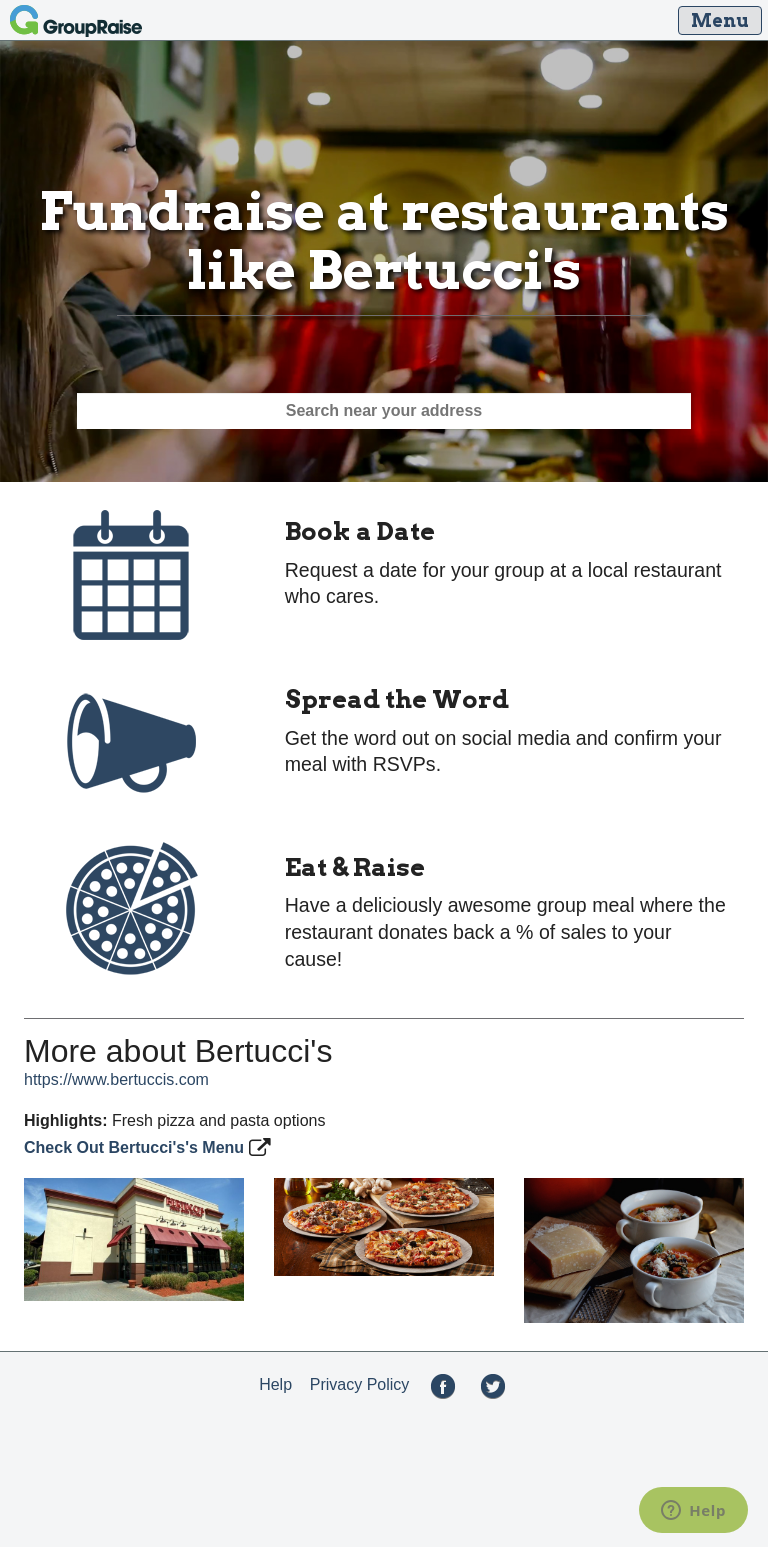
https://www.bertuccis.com (116, 1079)
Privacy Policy (360, 1384)
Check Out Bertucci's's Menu (136, 1147)
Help (275, 1384)
